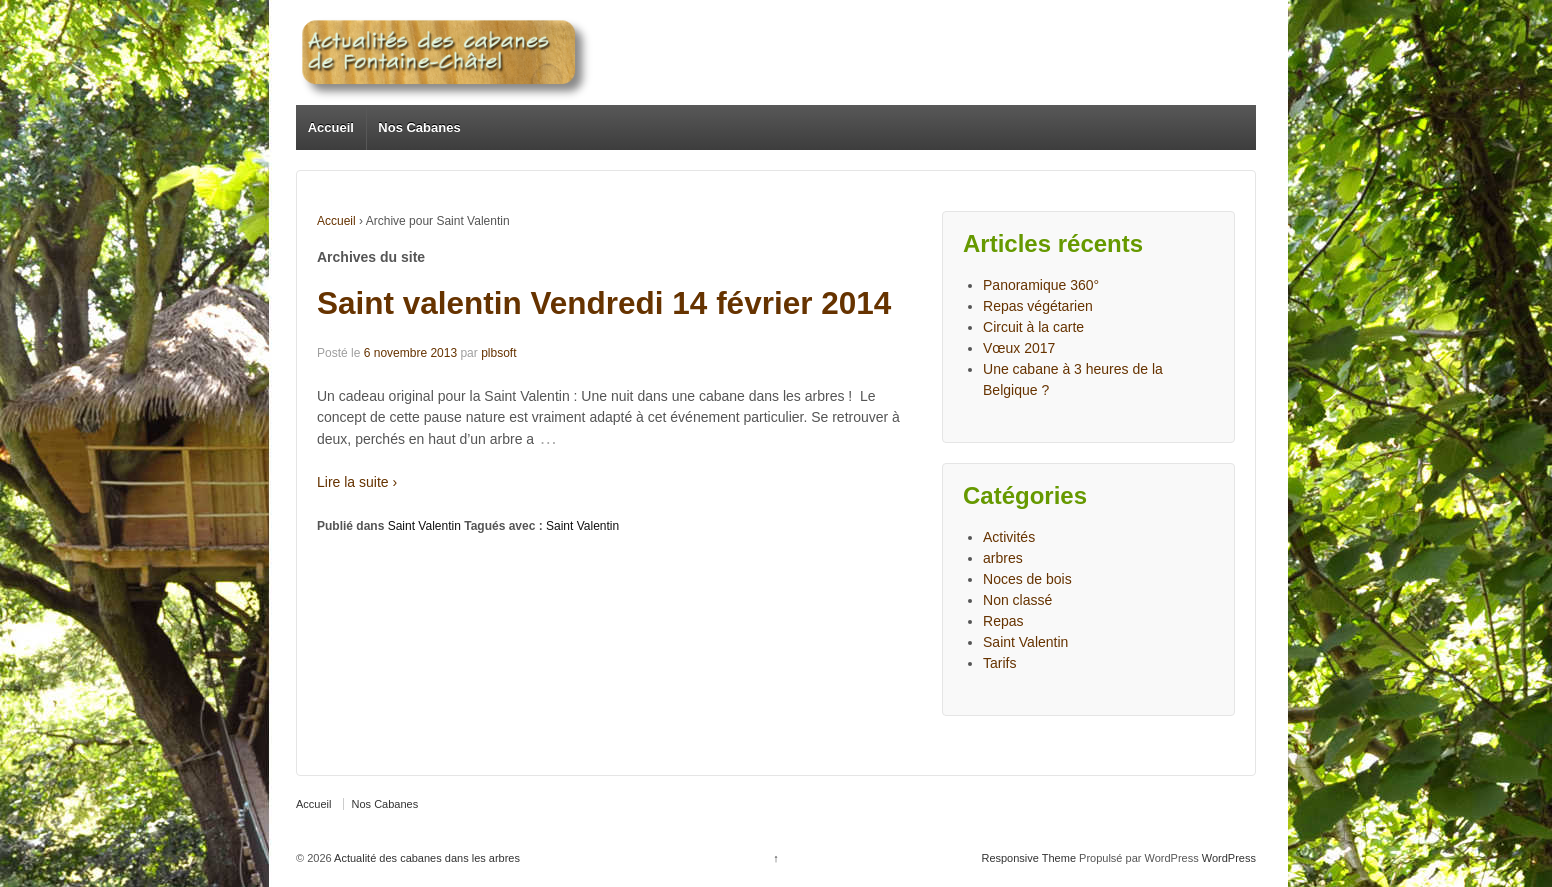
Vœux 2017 (1019, 348)
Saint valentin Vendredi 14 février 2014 (604, 303)
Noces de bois (1027, 579)
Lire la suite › (357, 482)
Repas (1003, 621)
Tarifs (999, 663)
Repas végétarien (1038, 306)
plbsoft (498, 353)
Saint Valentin (424, 526)
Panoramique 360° (1041, 285)
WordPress (1229, 858)
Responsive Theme (1028, 858)
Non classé (1017, 600)
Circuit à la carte (1033, 327)
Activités (1009, 537)
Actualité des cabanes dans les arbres (426, 858)
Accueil (331, 127)
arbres (1003, 558)
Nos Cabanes (419, 127)
